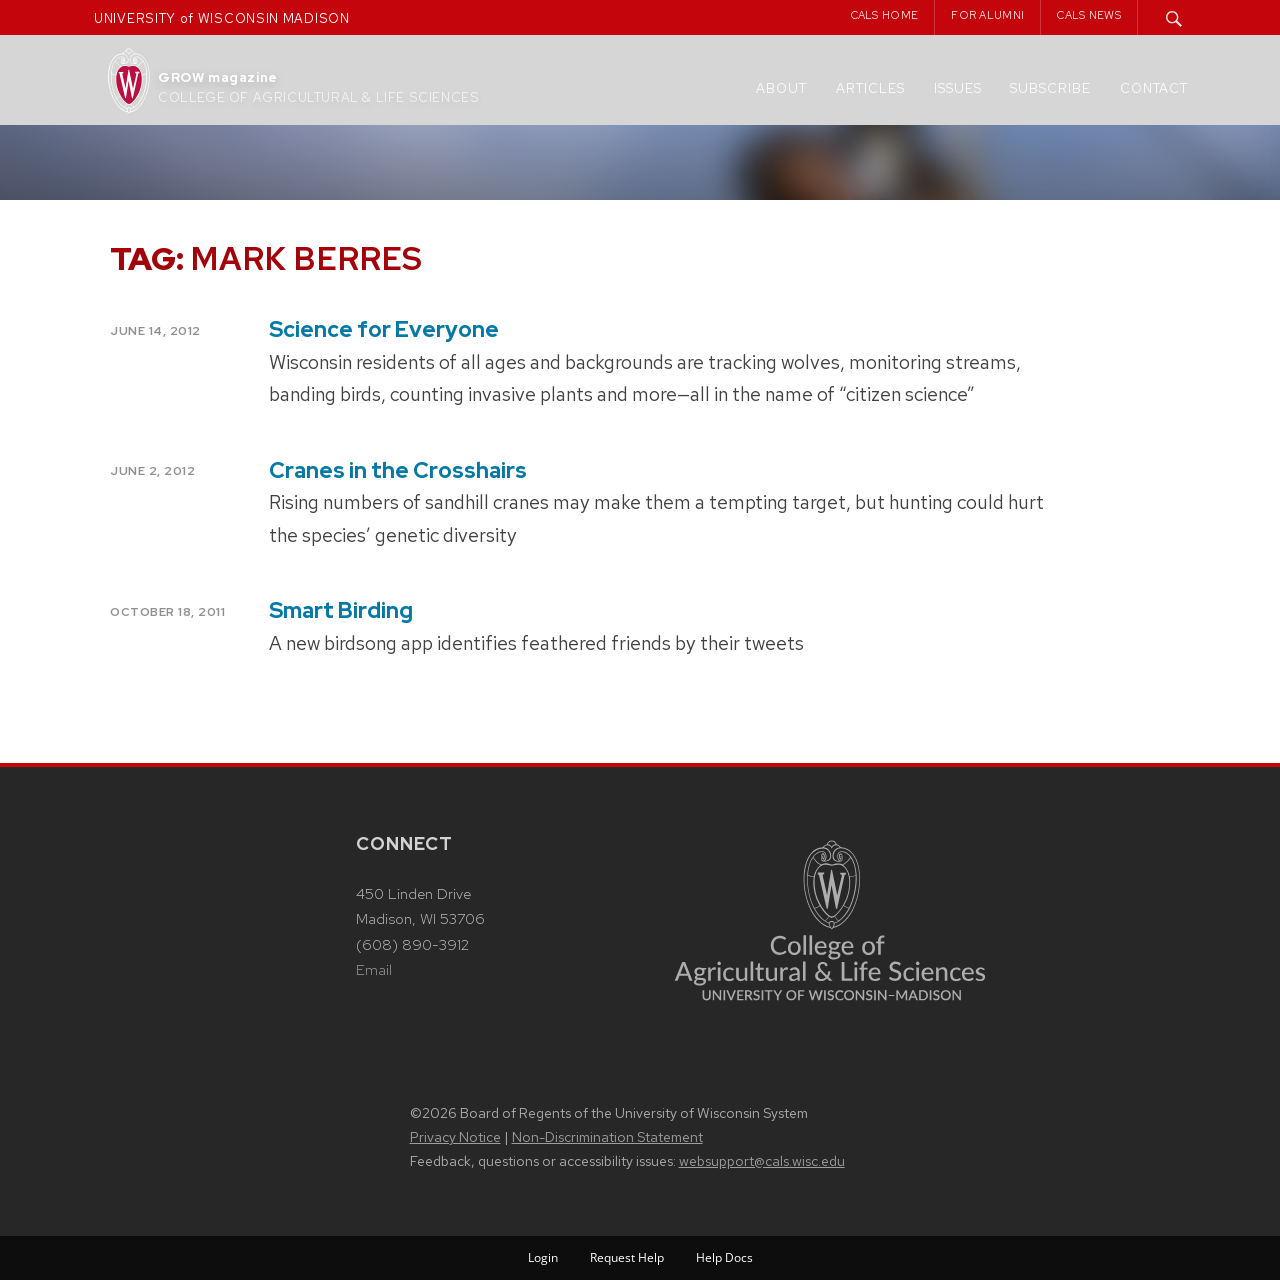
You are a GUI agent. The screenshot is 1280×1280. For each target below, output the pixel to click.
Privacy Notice (455, 1137)
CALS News (1089, 15)
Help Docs (724, 1257)
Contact (1154, 88)
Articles (870, 88)
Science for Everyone (384, 329)
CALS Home (885, 15)
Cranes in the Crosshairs (398, 470)
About (781, 88)
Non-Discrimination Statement (607, 1137)
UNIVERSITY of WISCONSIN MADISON (222, 18)
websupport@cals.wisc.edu (762, 1161)
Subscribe (1050, 88)
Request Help (627, 1257)
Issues (958, 88)
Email (374, 970)
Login (543, 1257)
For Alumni (987, 15)
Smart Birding (341, 610)
